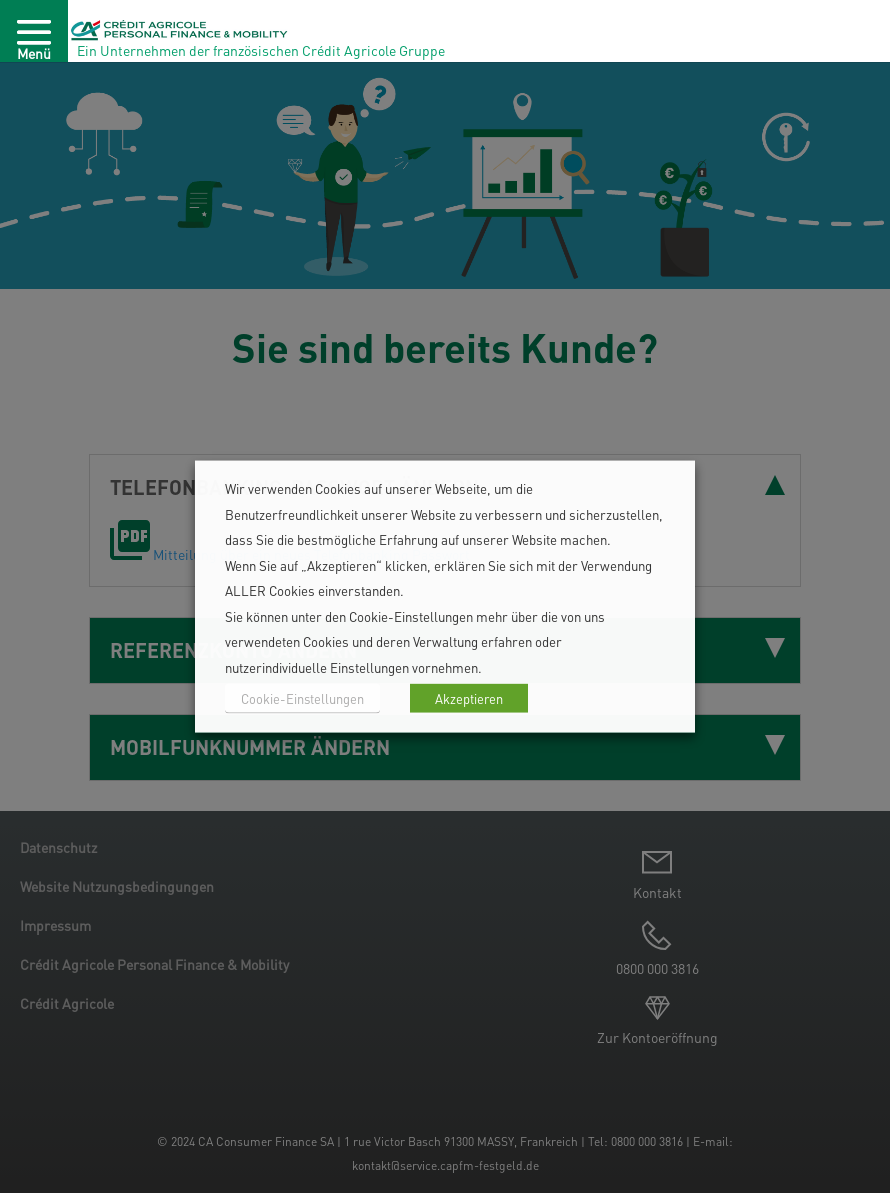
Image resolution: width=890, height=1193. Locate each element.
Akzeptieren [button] (469, 698)
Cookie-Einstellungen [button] (302, 698)
